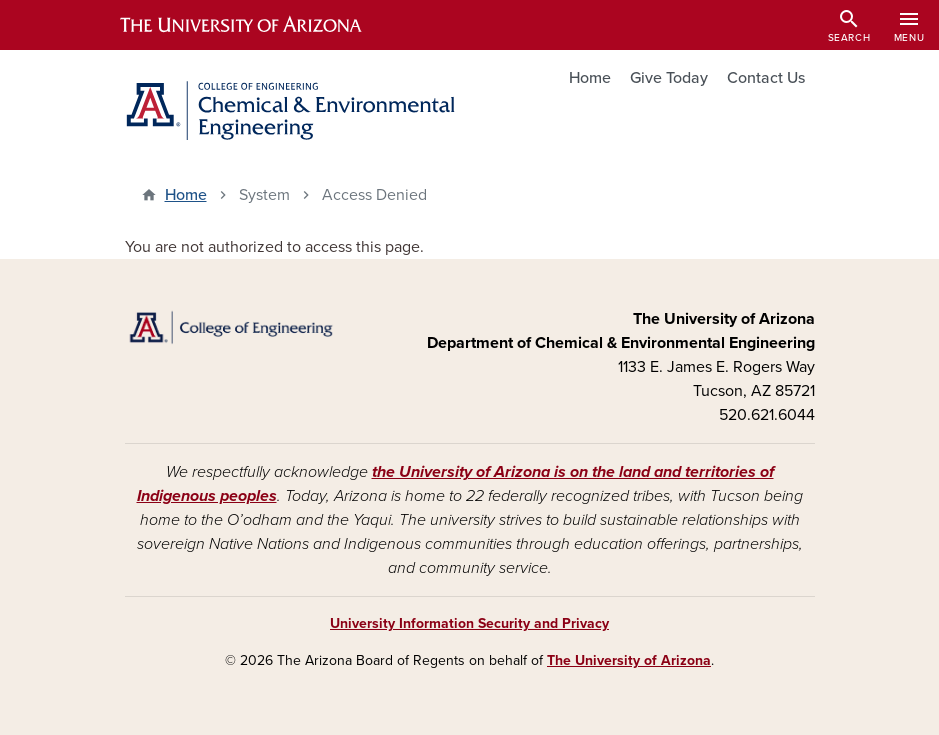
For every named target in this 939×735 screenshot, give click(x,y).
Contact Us (766, 78)
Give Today (669, 78)
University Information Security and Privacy (469, 623)
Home (590, 78)
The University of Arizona (629, 660)
